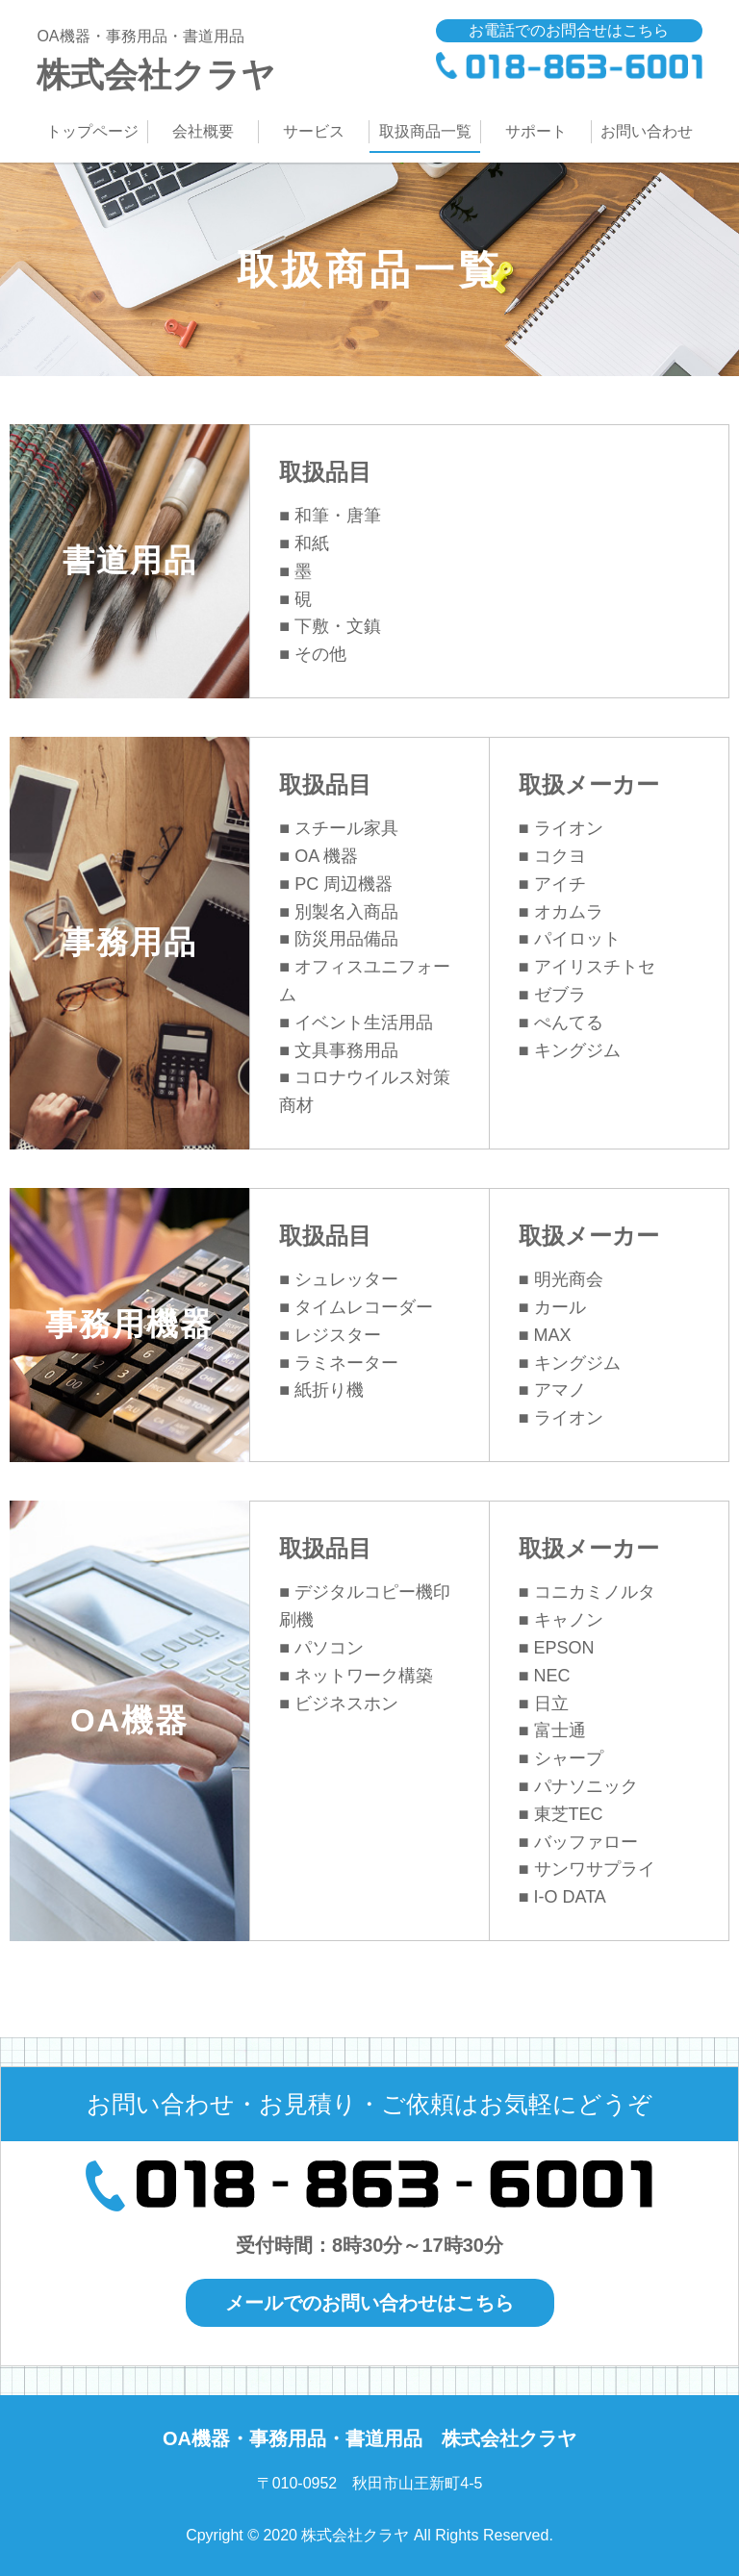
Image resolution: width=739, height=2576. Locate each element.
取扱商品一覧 (425, 131)
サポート (536, 131)
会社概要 (203, 131)
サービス (313, 131)
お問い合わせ (646, 131)
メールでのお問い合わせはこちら (369, 2302)
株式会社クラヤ (203, 56)
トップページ (92, 131)
